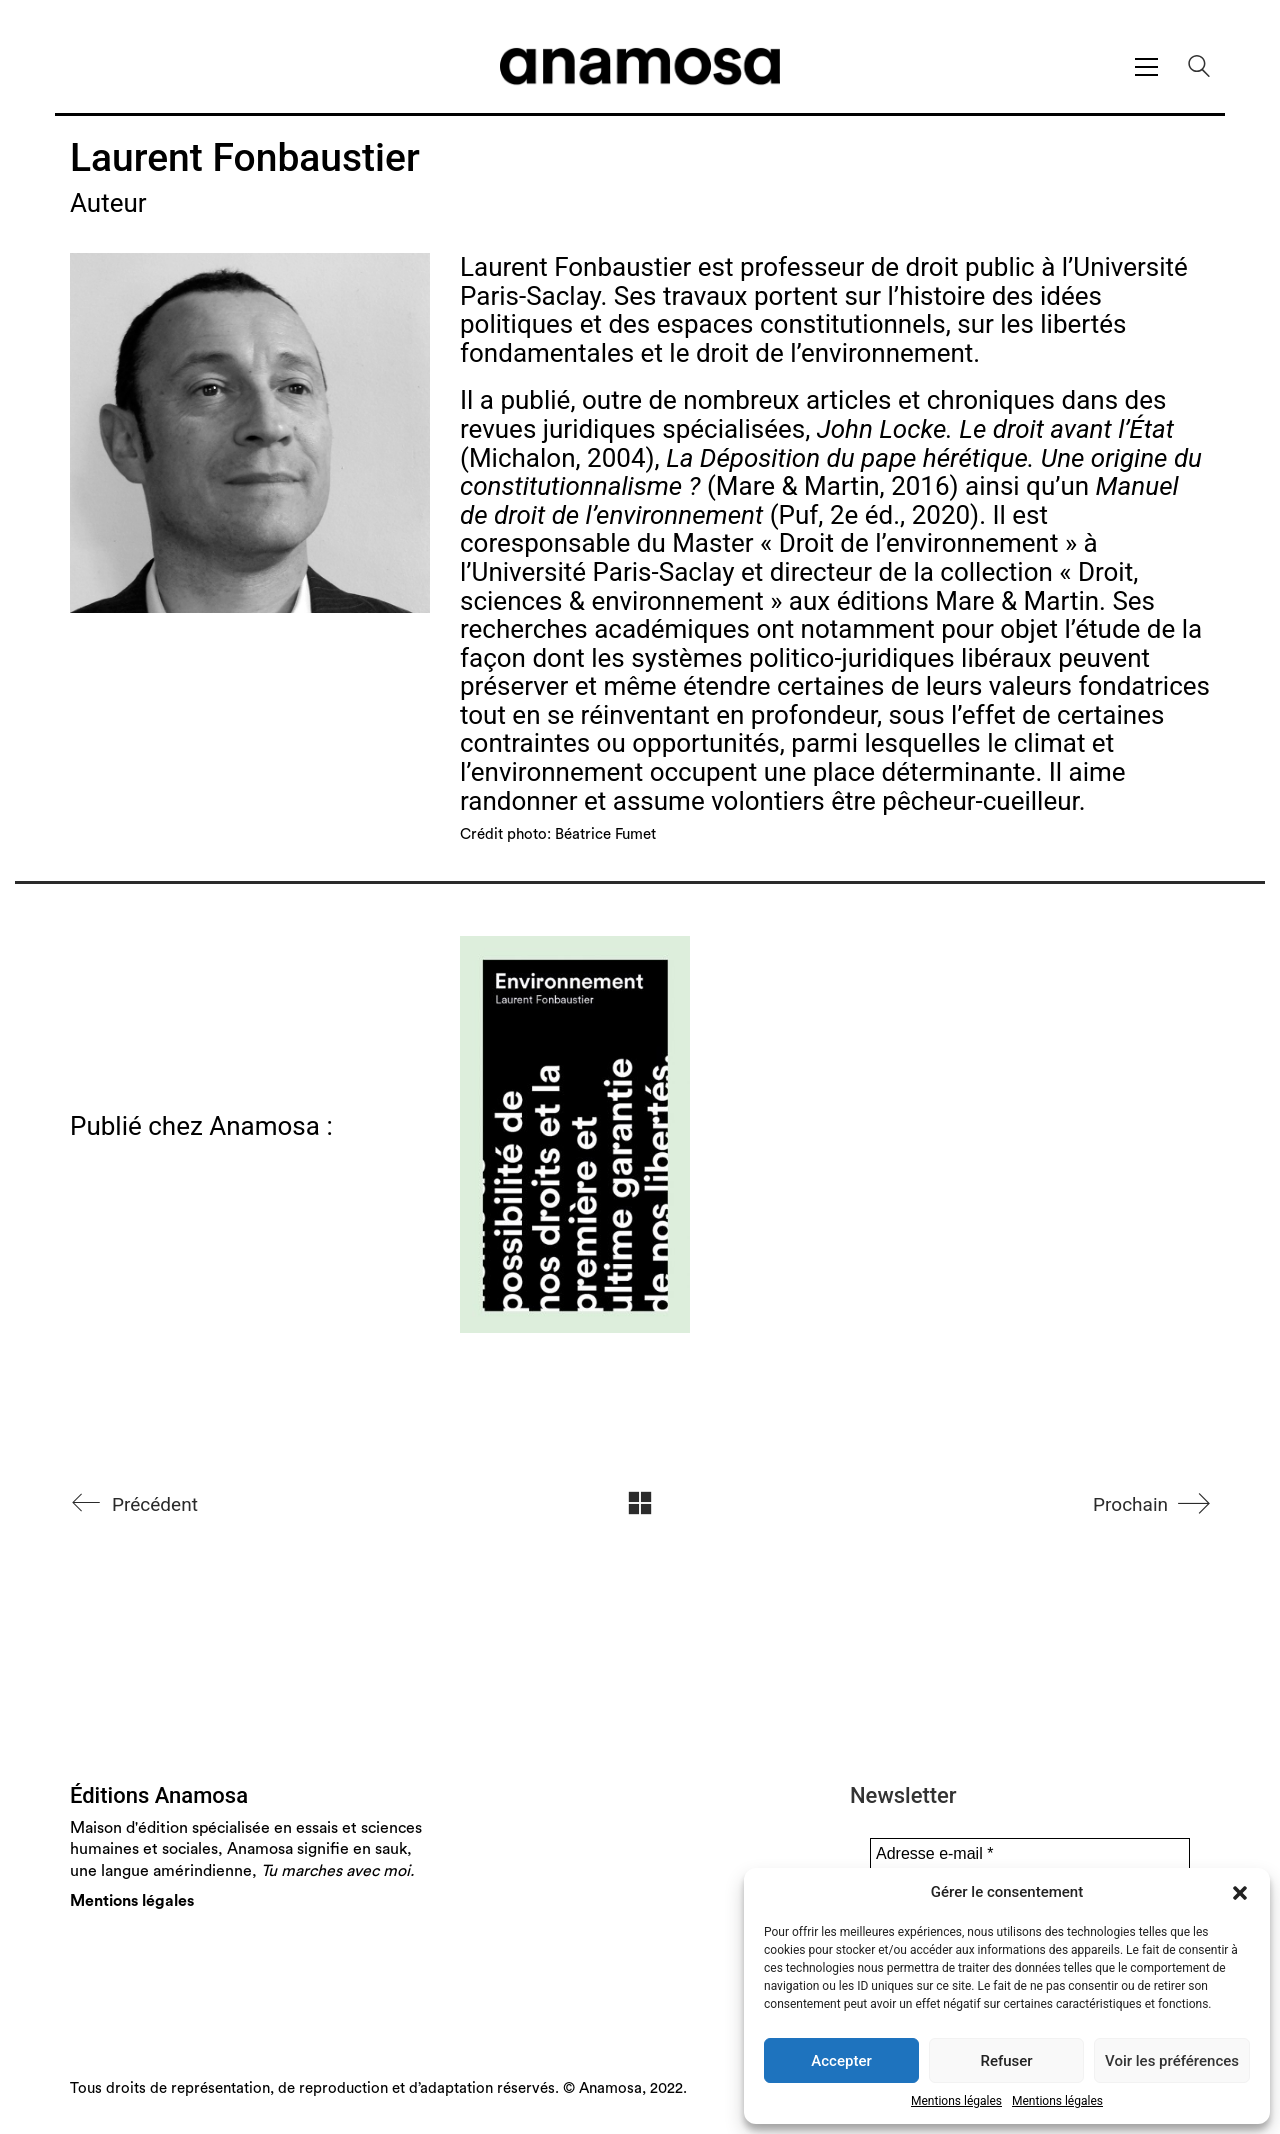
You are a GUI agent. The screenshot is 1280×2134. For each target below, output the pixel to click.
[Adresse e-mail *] (1030, 1854)
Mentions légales (956, 2101)
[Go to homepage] (640, 66)
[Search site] (1199, 69)
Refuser (1006, 2061)
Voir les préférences (1172, 2061)
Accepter (841, 2061)
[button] (1240, 1893)
